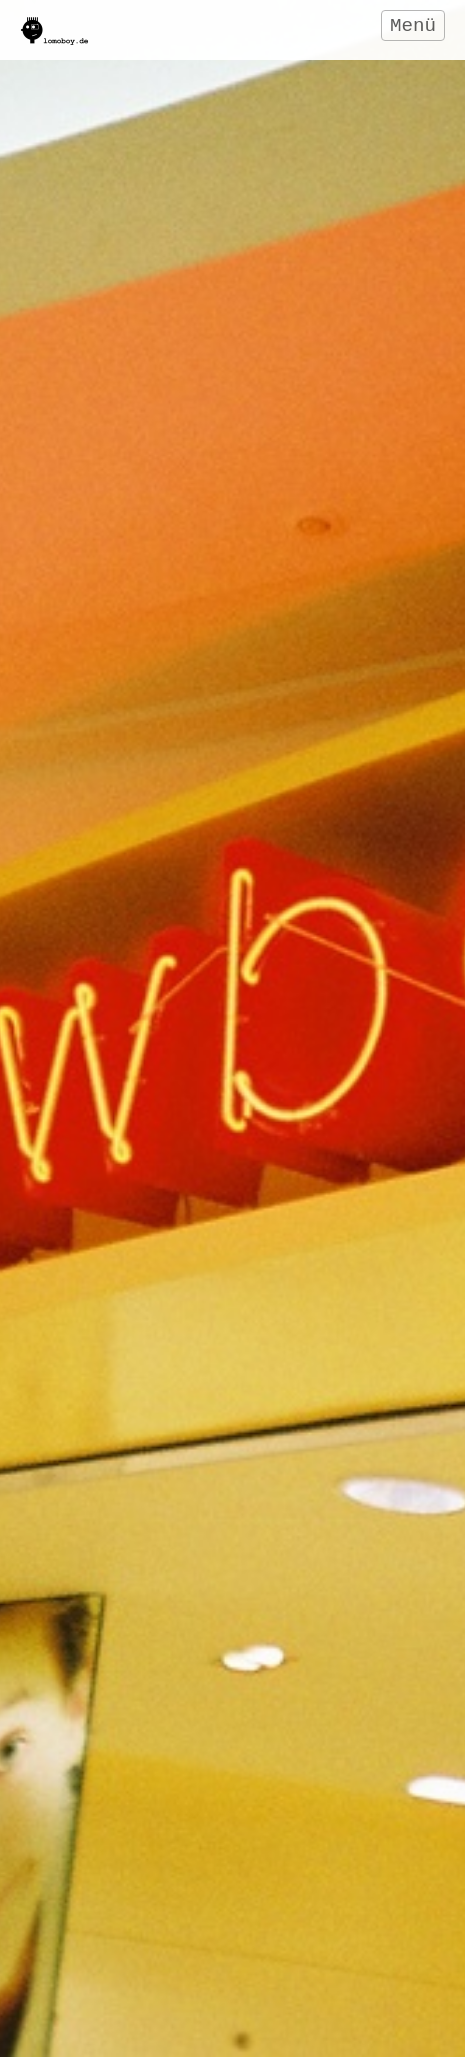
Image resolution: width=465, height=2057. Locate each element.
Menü (413, 26)
